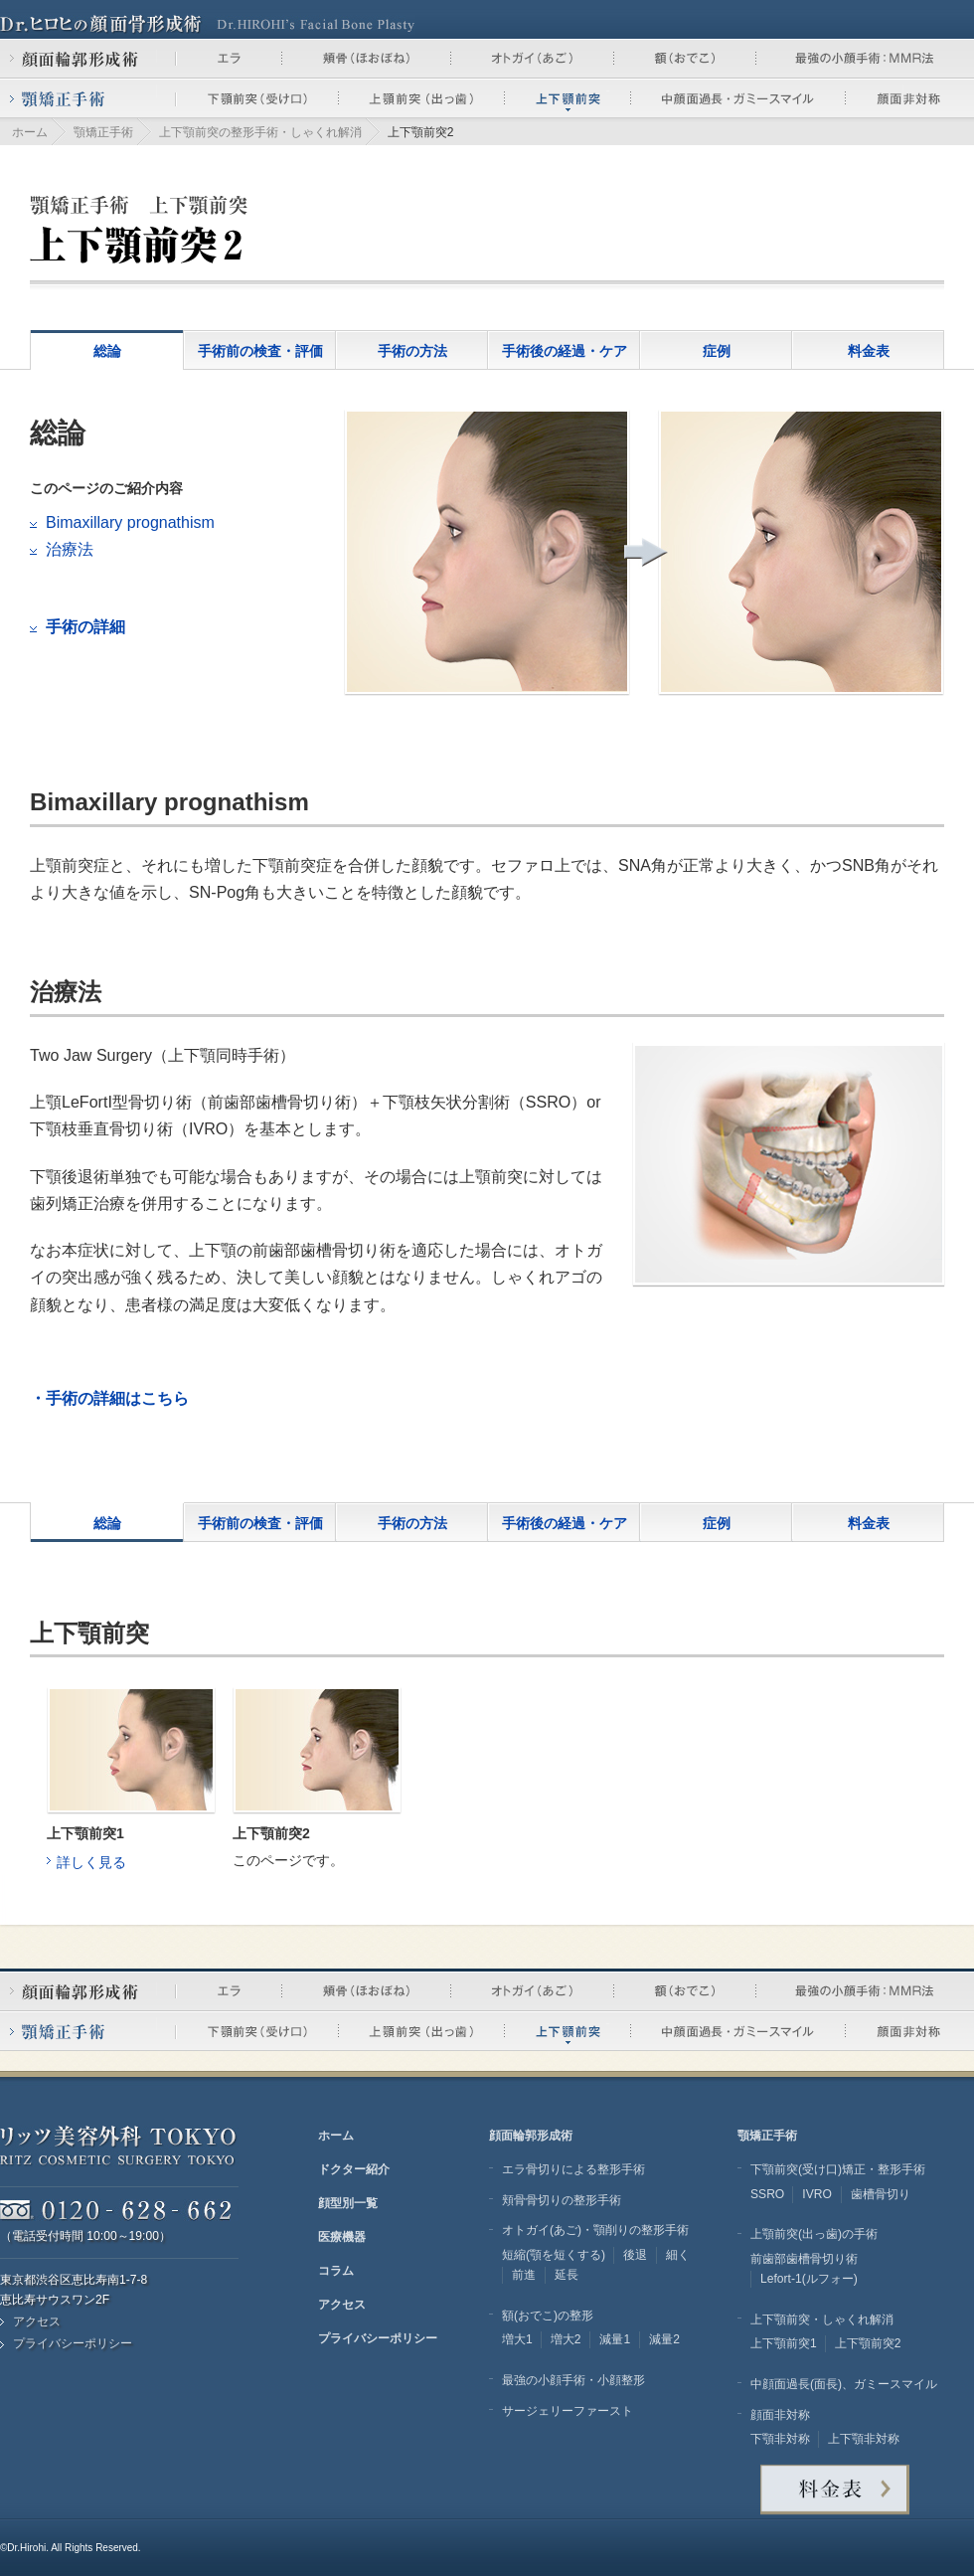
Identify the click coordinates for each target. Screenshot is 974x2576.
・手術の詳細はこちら (109, 1398)
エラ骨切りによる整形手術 (573, 2169)
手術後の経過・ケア (564, 351)
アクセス (37, 2321)
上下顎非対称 (863, 2439)
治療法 (69, 549)
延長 (566, 2275)
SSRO (767, 2194)
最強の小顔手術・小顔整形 (573, 2380)
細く (678, 2255)
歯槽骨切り (880, 2194)
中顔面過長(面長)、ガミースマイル (843, 2384)
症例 (716, 351)
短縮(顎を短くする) (553, 2255)
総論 (107, 351)
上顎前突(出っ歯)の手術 (814, 2234)
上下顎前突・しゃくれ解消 (821, 2319)
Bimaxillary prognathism (130, 522)
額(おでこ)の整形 (547, 2315)
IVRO (817, 2194)
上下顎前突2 (868, 2343)
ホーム (30, 132)
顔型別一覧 (348, 2203)
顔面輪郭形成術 (530, 2136)
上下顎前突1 (783, 2343)
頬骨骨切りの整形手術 (561, 2200)
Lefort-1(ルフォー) (809, 2279)
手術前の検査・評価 (260, 351)
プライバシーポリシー (72, 2343)
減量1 (614, 2339)
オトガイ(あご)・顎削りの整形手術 (595, 2230)
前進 (524, 2275)
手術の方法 (412, 351)
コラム (336, 2271)
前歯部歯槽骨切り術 (804, 2259)
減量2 (664, 2339)
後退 (635, 2255)
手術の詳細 (85, 626)
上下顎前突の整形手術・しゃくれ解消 (260, 132)
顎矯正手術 (103, 132)
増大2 (566, 2339)
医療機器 (342, 2237)
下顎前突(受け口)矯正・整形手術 (837, 2169)
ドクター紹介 (354, 2169)
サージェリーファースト (567, 2411)
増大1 (517, 2339)
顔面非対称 (780, 2415)
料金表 (869, 351)
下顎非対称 (780, 2439)
